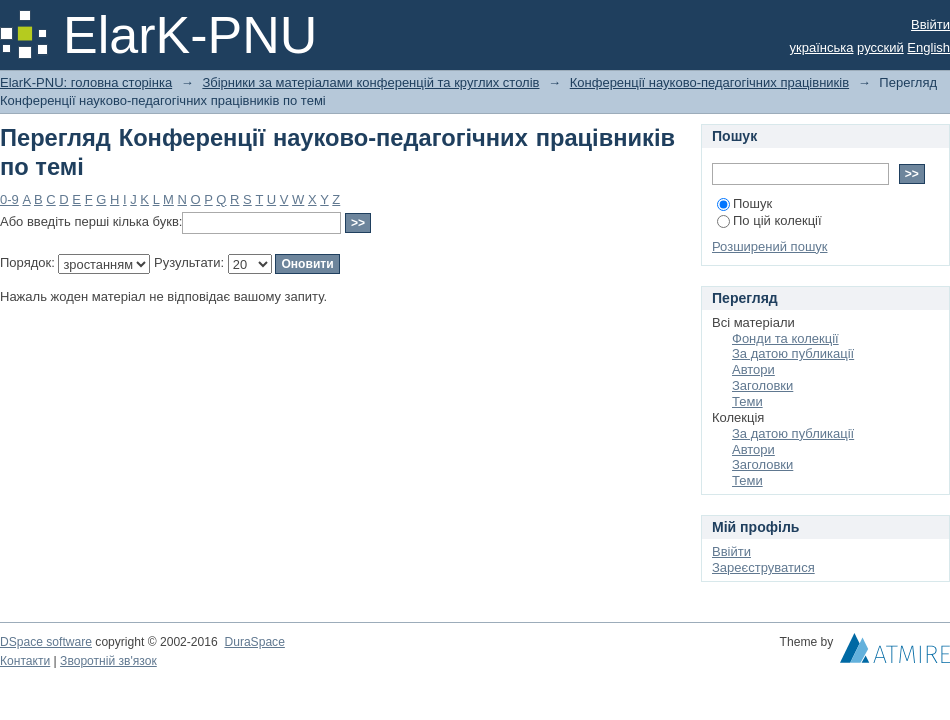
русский (880, 47)
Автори (753, 369)
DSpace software (46, 642)
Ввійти (930, 24)
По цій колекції (769, 220)
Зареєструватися (763, 567)
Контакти (25, 661)
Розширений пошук (770, 246)
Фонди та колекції (785, 338)
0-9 (9, 199)
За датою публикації (793, 353)
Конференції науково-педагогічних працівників (709, 82)
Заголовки (762, 385)
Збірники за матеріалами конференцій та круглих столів (370, 82)
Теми (747, 401)
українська (822, 47)
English (928, 47)
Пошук (744, 203)
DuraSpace (254, 642)
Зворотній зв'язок (108, 661)
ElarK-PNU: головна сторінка (86, 82)
